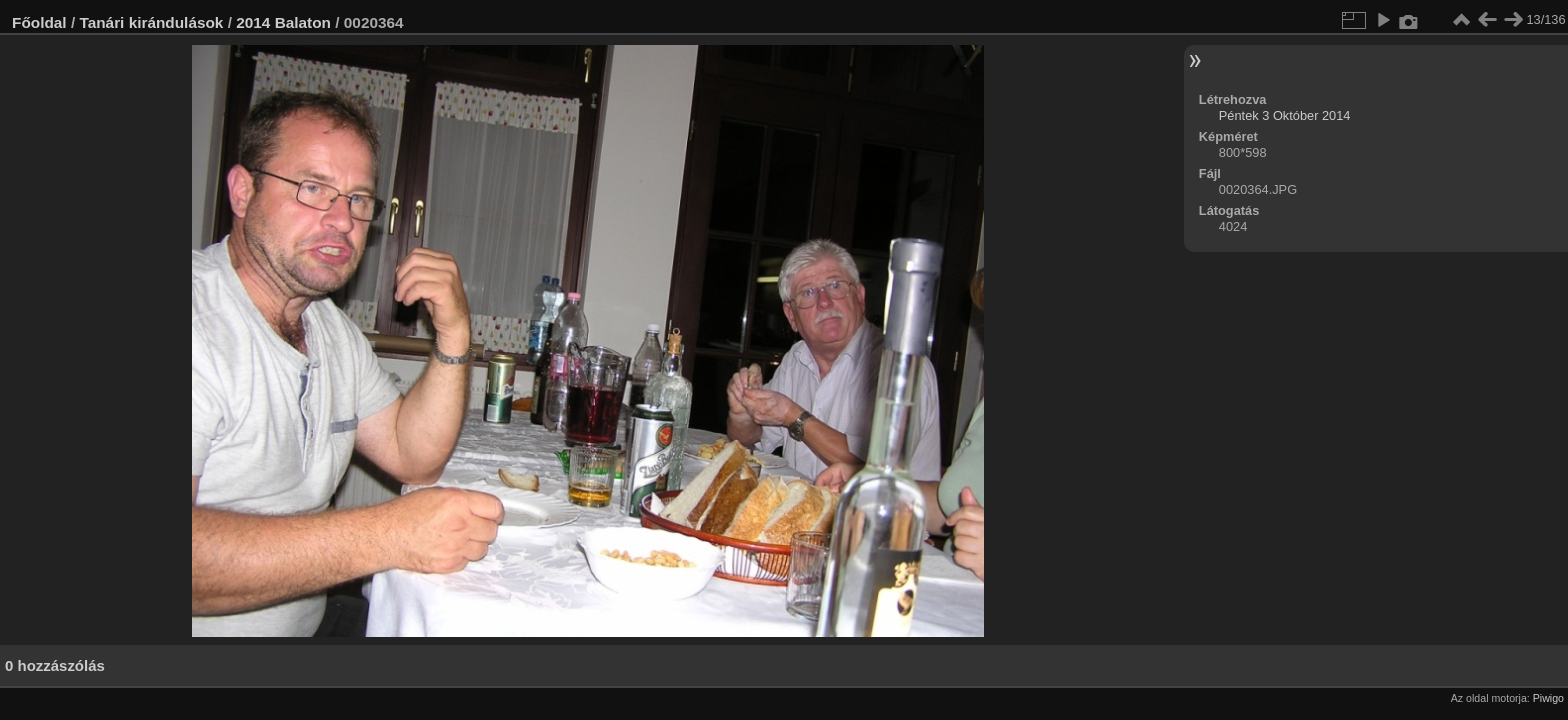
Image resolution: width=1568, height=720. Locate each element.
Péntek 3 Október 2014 (1285, 115)
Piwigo (1548, 698)
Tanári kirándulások (151, 22)
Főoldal (39, 22)
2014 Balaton (283, 22)
